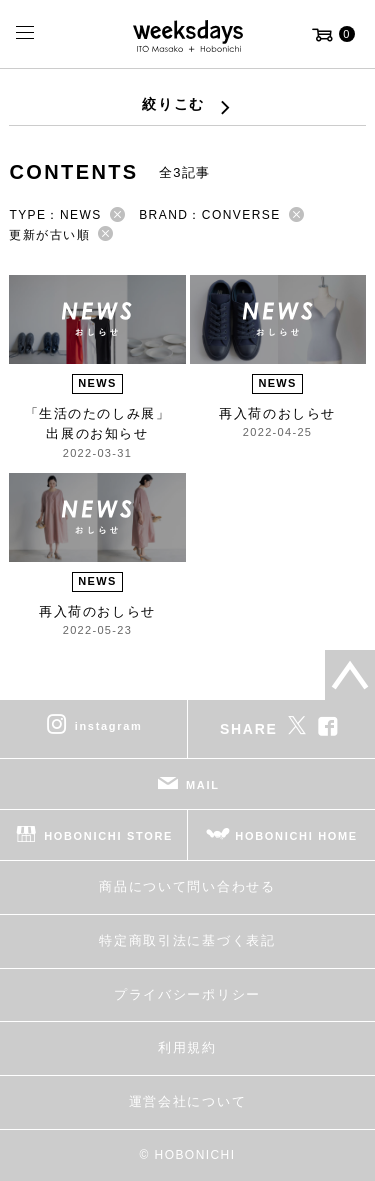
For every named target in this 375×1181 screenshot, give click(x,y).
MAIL (203, 785)
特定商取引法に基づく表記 (187, 940)
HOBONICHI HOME (296, 836)
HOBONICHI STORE (108, 836)
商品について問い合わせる (187, 886)
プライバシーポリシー (187, 994)
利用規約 (187, 1047)
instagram (109, 726)
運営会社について (187, 1101)
